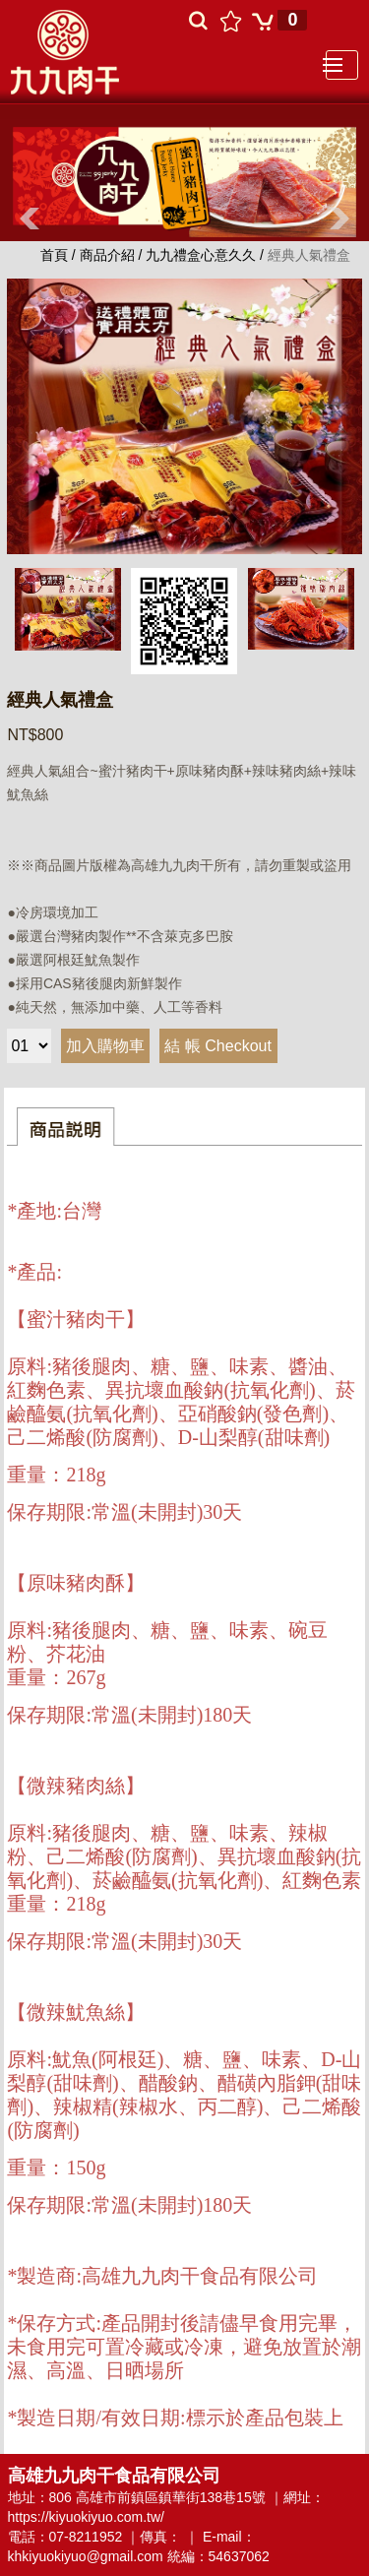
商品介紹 (107, 255)
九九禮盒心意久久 (203, 255)
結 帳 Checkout (217, 1045)
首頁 (56, 255)
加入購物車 (105, 1045)
